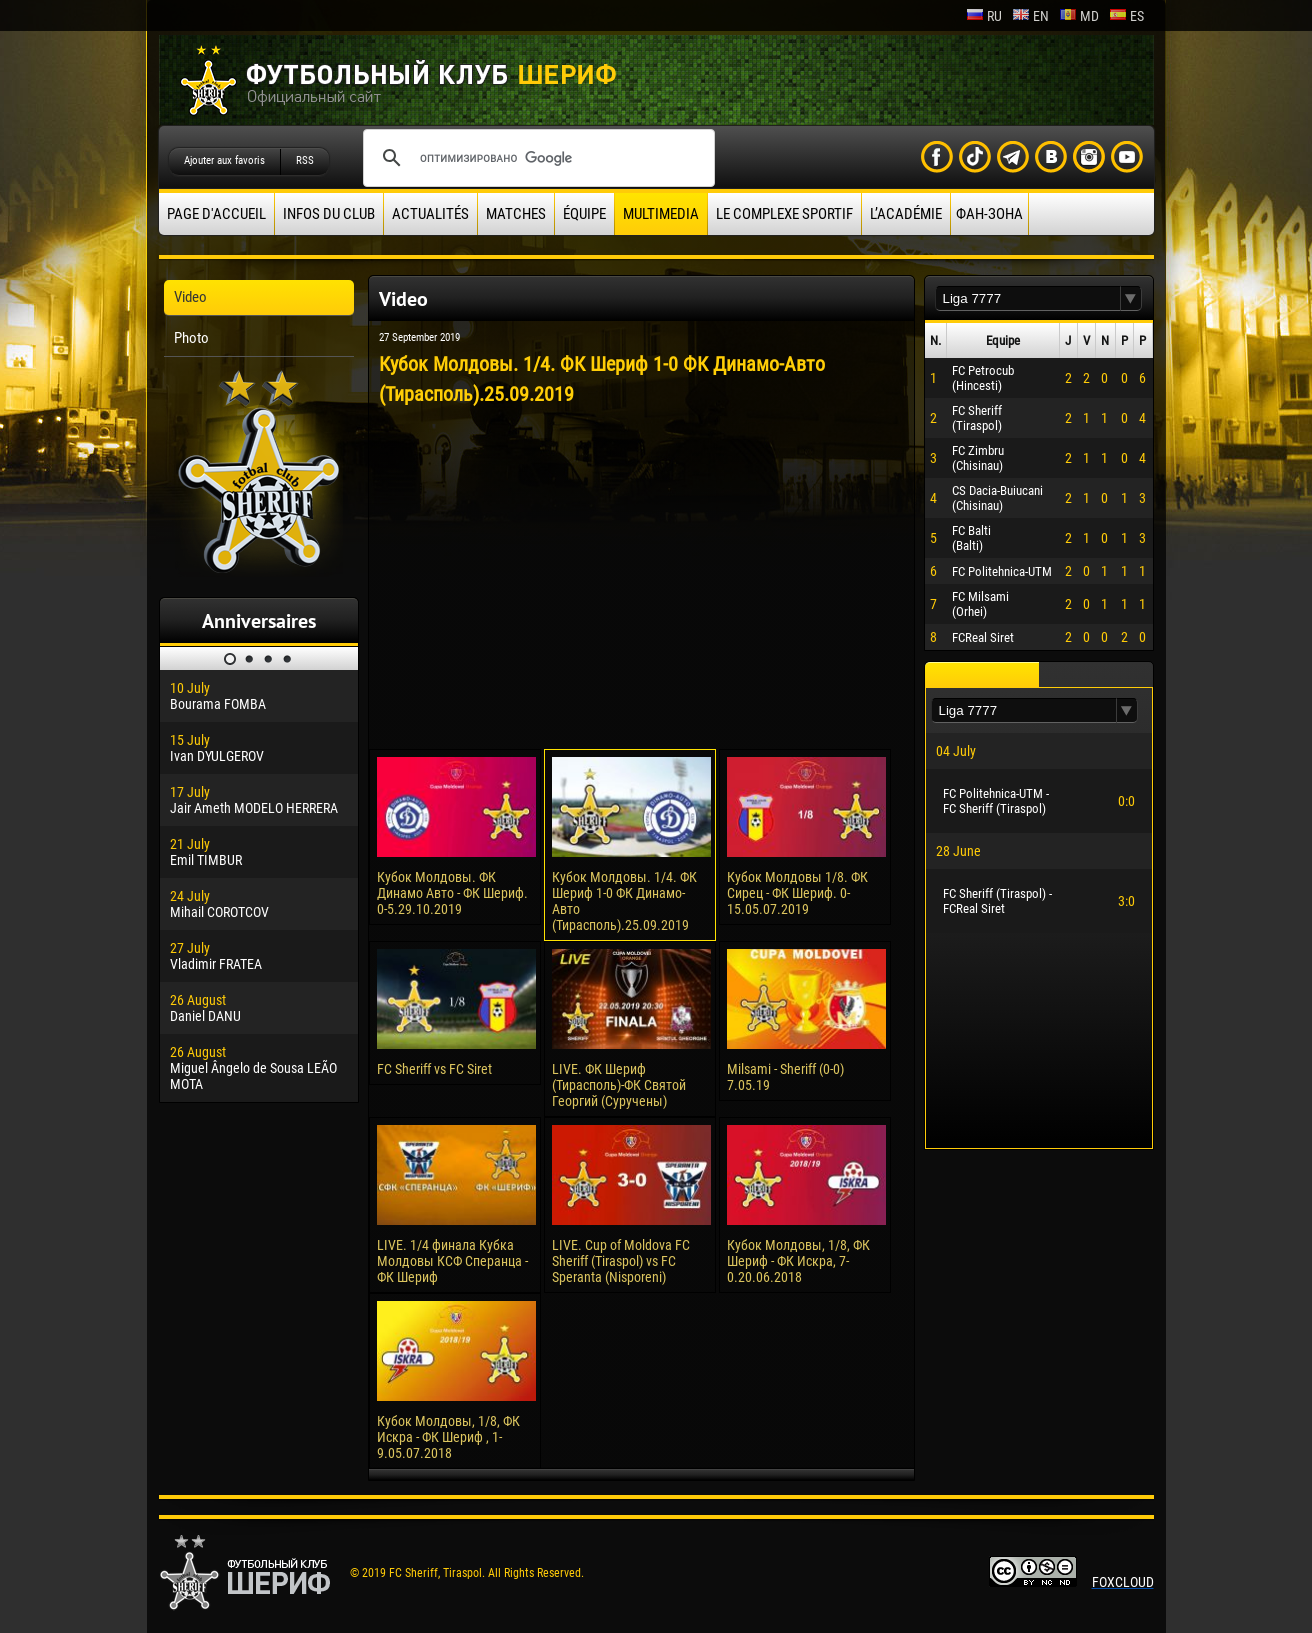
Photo (191, 338)
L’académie (906, 214)
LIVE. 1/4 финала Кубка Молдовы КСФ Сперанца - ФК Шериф (452, 1261)
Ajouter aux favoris (224, 160)
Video (190, 297)
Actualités (430, 214)
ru (984, 16)
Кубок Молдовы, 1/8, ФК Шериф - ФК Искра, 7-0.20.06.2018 (798, 1261)
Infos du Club (329, 214)
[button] (1131, 298)
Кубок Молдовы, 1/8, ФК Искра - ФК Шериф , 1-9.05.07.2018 (448, 1437)
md (1079, 16)
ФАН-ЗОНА (989, 214)
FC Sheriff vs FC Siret (434, 1069)
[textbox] (1028, 298)
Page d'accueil (216, 214)
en (1030, 16)
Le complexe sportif (784, 214)
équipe (584, 214)
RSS (305, 160)
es (1126, 16)
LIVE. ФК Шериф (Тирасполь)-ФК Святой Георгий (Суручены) (619, 1085)
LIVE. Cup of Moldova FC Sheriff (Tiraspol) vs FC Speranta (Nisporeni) (621, 1261)
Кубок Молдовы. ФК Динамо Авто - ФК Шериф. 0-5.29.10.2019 (452, 893)
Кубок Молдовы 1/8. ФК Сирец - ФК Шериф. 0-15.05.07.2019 (797, 893)
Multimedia (661, 214)
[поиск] (536, 158)
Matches (516, 214)
